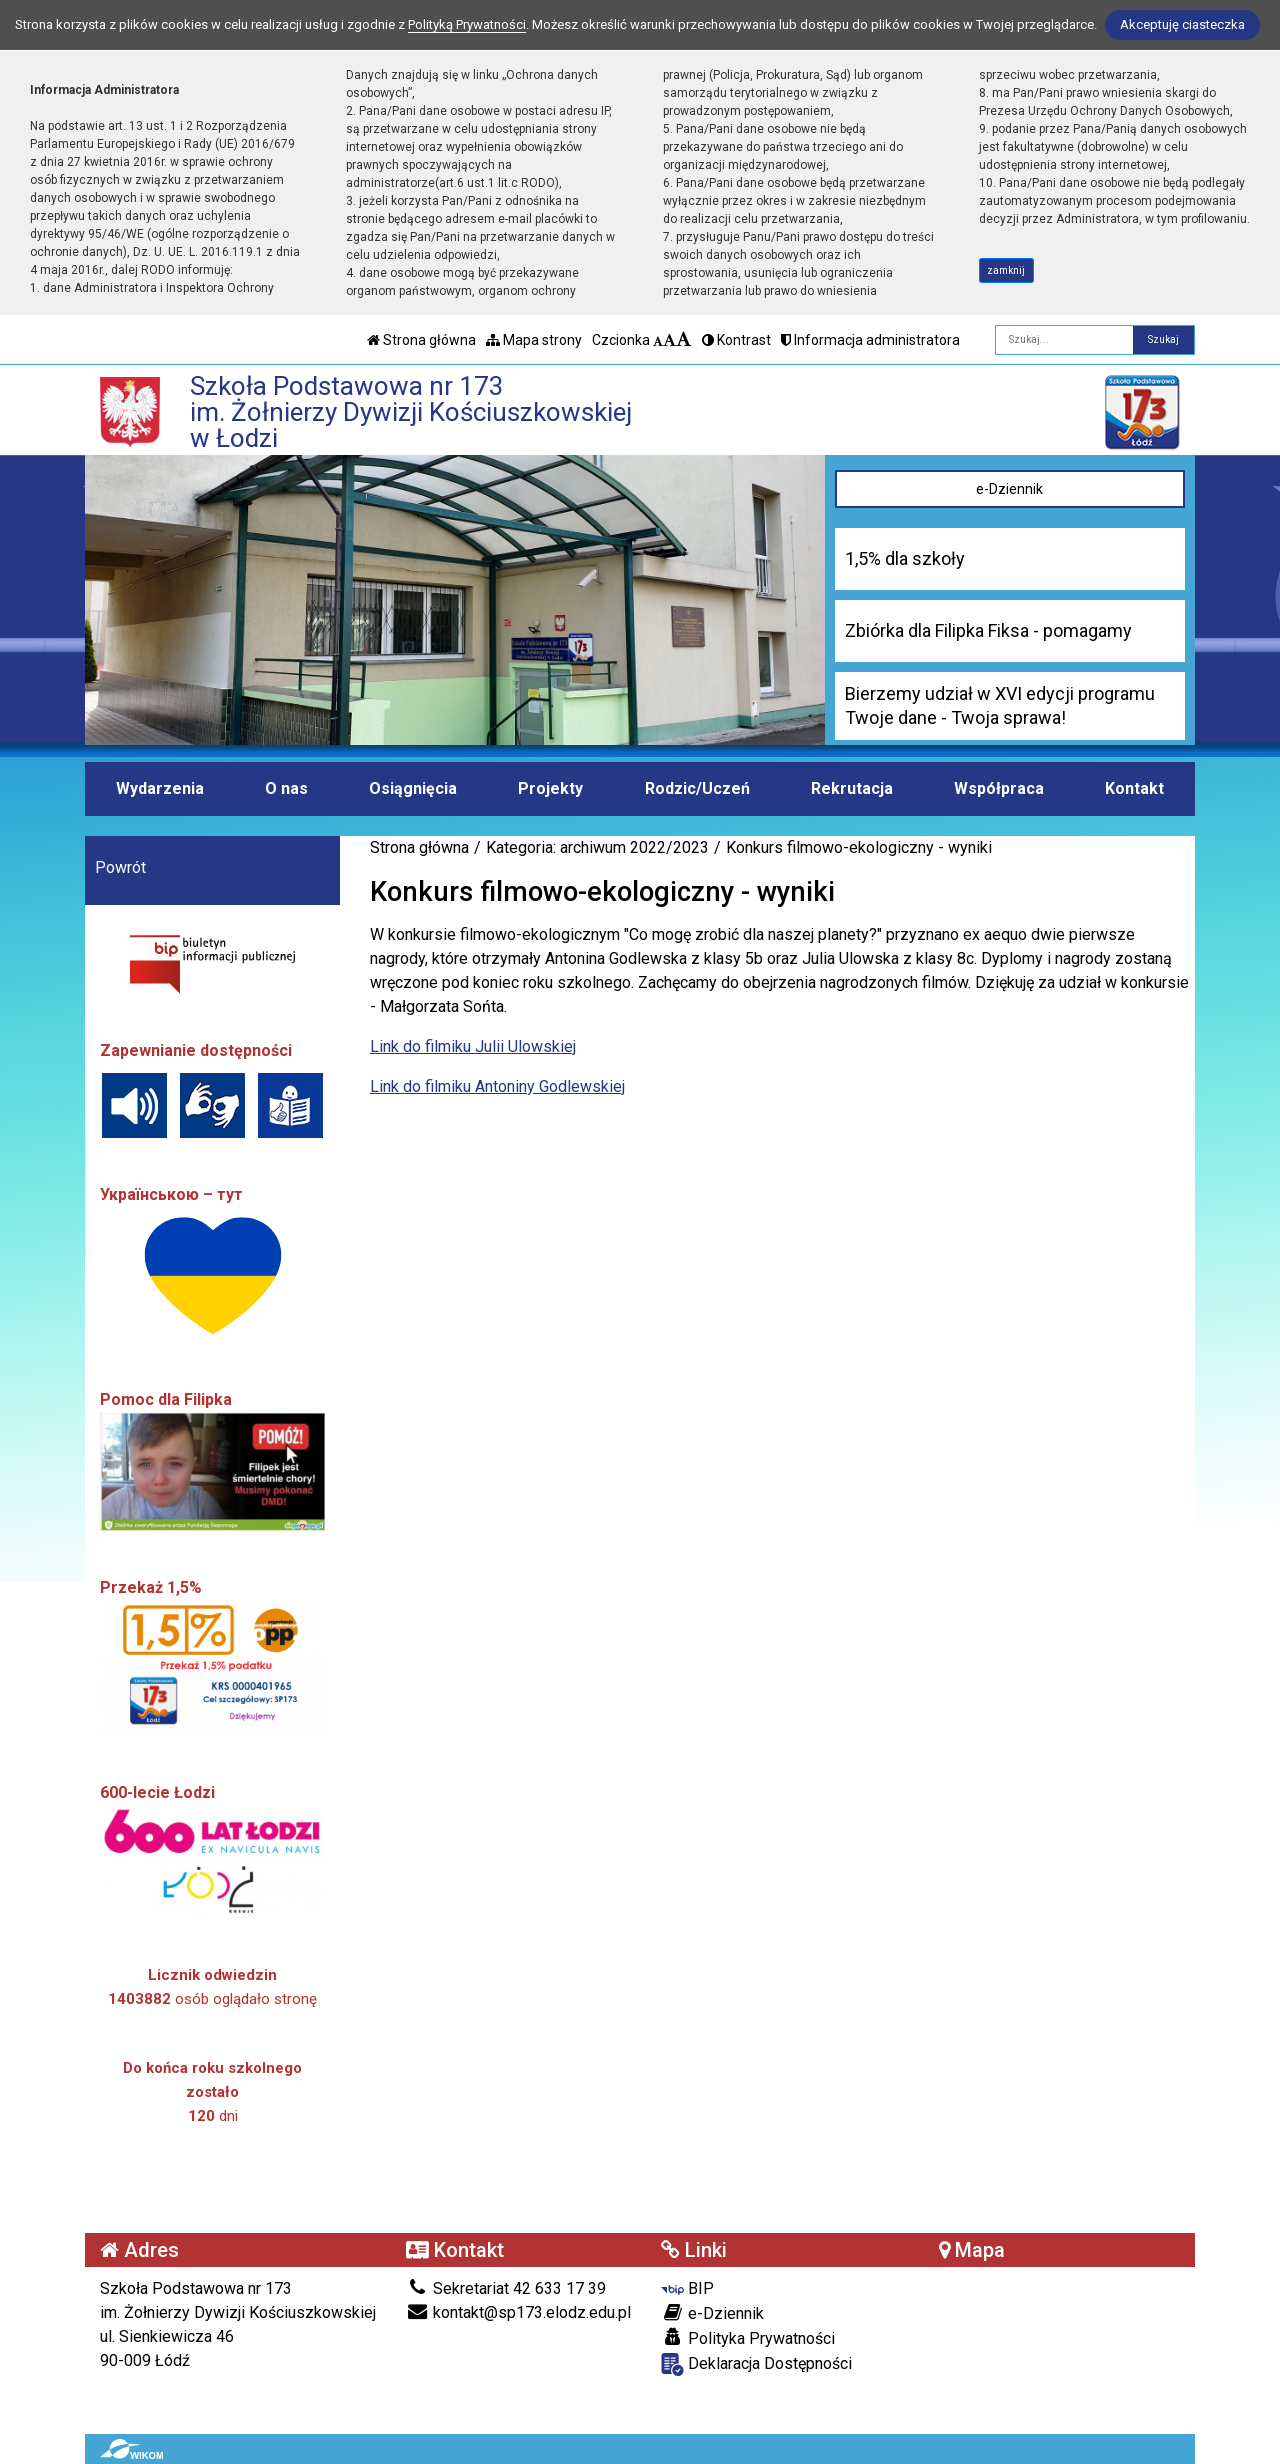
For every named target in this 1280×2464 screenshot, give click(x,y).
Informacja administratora (870, 340)
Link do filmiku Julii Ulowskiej (473, 1046)
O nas (286, 788)
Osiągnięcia (413, 788)
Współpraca (999, 788)
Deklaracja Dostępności (756, 2364)
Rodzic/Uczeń (697, 788)
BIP (687, 2288)
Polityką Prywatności (467, 24)
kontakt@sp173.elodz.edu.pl (518, 2312)
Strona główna (421, 340)
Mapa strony (534, 340)
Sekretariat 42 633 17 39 (506, 2288)
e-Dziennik (1009, 489)
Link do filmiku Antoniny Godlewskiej (497, 1086)
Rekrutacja (852, 788)
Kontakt (1134, 788)
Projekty (550, 788)
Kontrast (736, 340)
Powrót (120, 867)
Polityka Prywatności (748, 2338)
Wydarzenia (160, 788)
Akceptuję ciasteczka (1182, 24)
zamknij (1006, 270)
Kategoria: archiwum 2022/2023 (597, 847)
